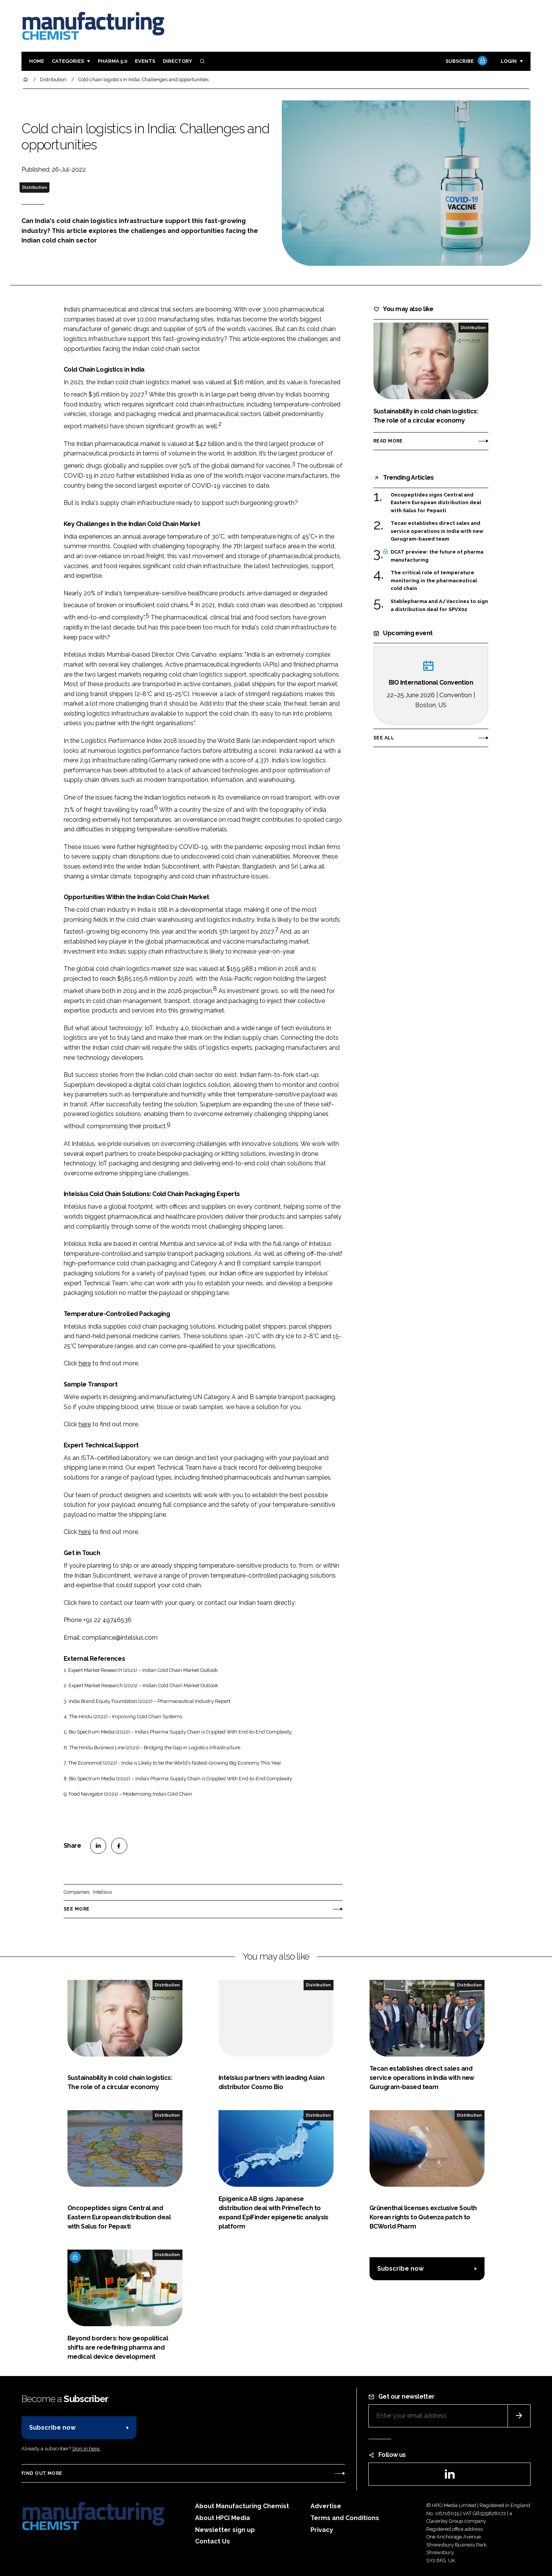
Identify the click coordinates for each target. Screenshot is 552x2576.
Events (145, 61)
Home (36, 61)
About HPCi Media (222, 2518)
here (85, 1363)
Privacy (321, 2529)
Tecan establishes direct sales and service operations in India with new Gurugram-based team (437, 531)
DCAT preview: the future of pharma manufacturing (437, 556)
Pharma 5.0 (112, 61)
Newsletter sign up (225, 2529)
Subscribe (465, 61)
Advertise (325, 2506)
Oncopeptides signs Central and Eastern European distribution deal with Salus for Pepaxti (436, 503)
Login (509, 61)
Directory (177, 61)
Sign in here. (86, 2448)
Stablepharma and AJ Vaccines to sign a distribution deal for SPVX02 (439, 605)
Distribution (34, 187)
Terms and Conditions (344, 2518)
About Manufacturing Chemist (242, 2506)
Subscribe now (400, 2268)
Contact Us (212, 2541)
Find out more (41, 2473)
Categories (68, 61)
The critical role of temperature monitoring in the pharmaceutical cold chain (434, 580)
